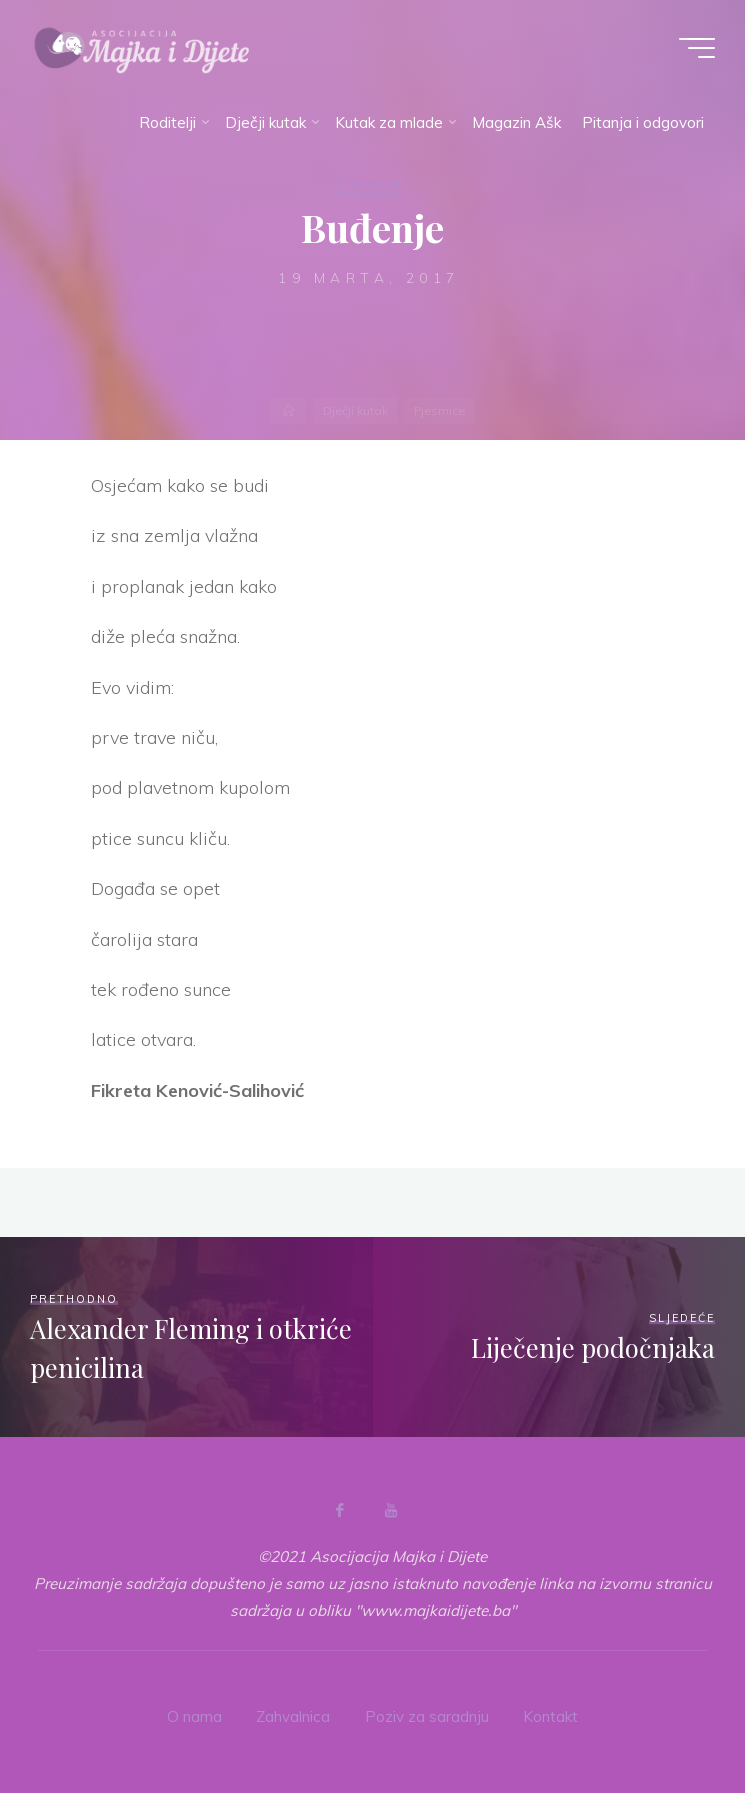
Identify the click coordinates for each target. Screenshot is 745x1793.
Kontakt (550, 1716)
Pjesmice (368, 183)
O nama (194, 1716)
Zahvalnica (293, 1716)
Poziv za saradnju (427, 1716)
